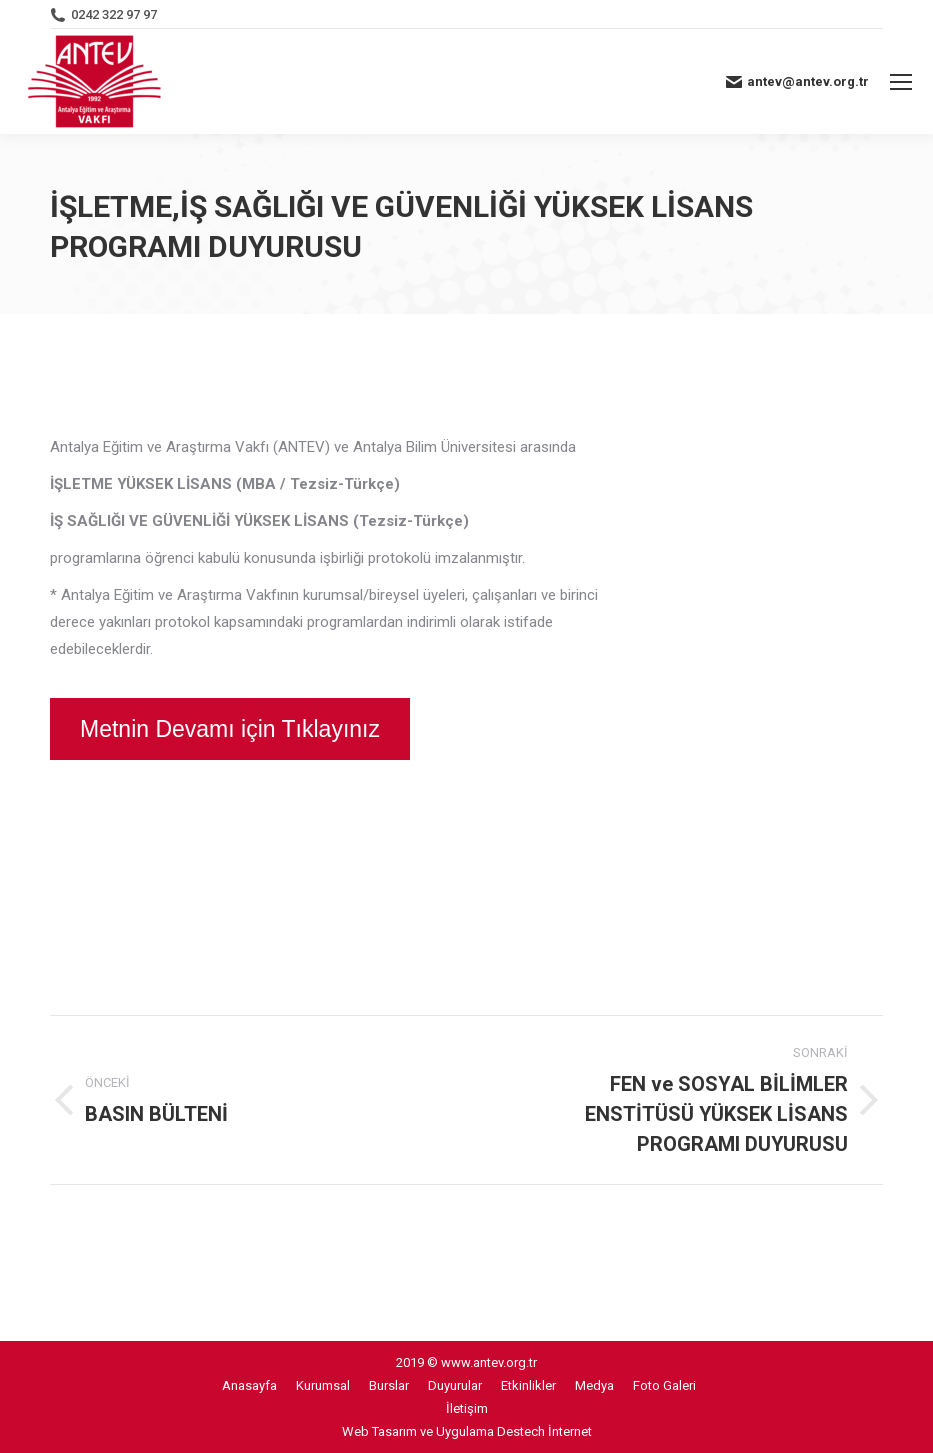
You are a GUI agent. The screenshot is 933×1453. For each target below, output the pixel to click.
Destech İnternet (544, 1431)
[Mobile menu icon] (901, 82)
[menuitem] (249, 1385)
